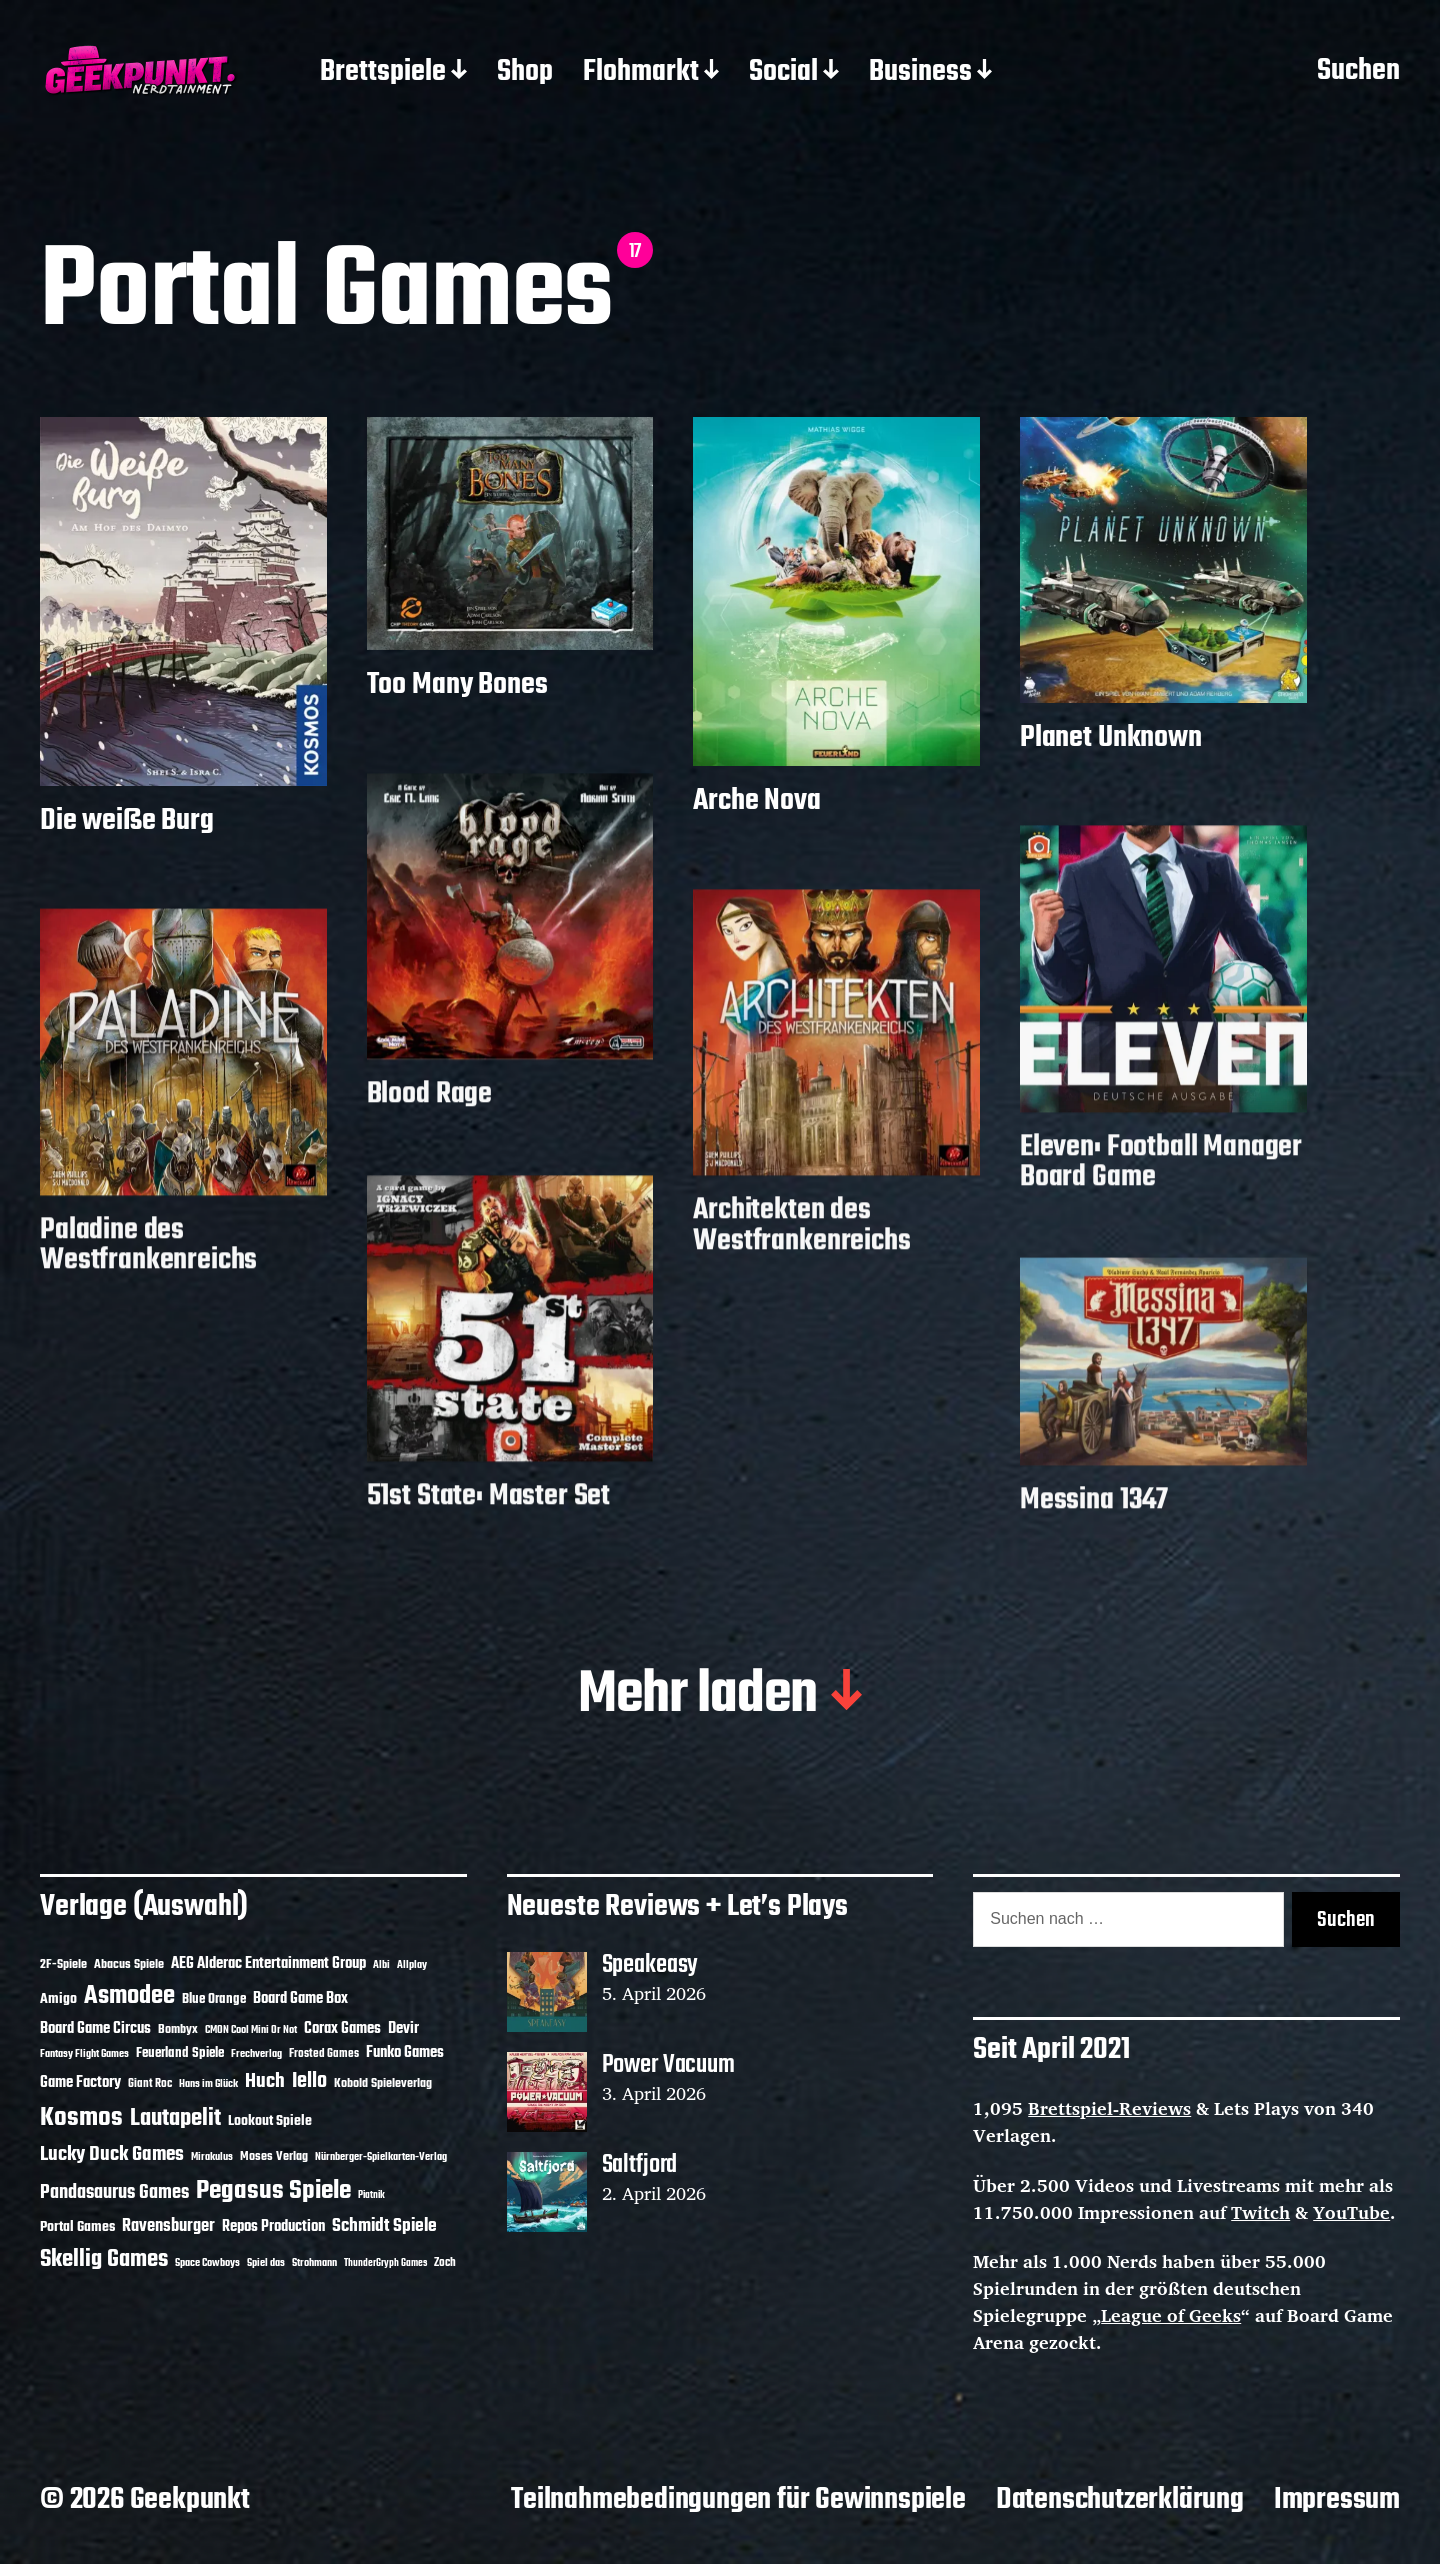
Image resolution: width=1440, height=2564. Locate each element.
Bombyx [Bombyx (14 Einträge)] (178, 2029)
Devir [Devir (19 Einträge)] (403, 2029)
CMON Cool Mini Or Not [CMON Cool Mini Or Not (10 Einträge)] (251, 2030)
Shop (525, 73)
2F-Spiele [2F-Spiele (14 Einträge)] (63, 1964)
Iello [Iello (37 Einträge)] (309, 2081)
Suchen (1358, 72)
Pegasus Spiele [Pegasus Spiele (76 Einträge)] (273, 2191)
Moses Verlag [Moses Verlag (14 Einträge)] (274, 2156)
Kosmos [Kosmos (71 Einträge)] (81, 2118)
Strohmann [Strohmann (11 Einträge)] (314, 2263)
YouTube (1351, 2212)
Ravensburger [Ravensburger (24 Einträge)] (168, 2226)
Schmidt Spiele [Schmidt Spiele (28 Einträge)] (384, 2226)
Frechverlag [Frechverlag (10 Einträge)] (256, 2054)
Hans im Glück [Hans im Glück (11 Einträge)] (208, 2084)
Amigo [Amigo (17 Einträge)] (58, 1999)
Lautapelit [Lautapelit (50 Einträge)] (175, 2119)
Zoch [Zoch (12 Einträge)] (445, 2263)
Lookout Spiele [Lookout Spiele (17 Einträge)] (270, 2121)
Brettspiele (383, 73)
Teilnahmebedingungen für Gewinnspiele (738, 2500)
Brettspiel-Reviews (1109, 2108)
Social (783, 73)
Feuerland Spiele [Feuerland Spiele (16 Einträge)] (180, 2053)
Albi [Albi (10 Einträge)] (381, 1965)
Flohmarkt (641, 73)
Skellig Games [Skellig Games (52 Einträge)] (104, 2259)
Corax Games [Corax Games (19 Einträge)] (342, 2029)
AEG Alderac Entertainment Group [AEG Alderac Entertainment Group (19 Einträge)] (268, 1964)
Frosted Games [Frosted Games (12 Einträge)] (324, 2054)
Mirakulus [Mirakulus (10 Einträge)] (212, 2157)
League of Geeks (1171, 2315)
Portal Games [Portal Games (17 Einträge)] (77, 2227)
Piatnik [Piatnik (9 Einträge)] (371, 2195)
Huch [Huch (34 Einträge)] (265, 2081)
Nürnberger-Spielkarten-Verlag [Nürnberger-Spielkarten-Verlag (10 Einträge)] (381, 2157)
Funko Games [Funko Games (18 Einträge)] (405, 2053)
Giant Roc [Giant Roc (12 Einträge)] (150, 2084)
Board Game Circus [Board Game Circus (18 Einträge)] (95, 2029)
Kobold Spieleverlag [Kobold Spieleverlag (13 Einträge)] (383, 2084)
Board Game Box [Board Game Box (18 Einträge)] (300, 1999)
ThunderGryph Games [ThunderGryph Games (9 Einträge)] (385, 2263)
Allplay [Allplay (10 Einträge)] (412, 1965)
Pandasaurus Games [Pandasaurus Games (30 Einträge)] (114, 2193)
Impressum (1337, 2500)
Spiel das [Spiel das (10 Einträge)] (266, 2263)
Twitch (1260, 2212)
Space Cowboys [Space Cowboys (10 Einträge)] (207, 2263)
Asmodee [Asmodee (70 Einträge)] (129, 1996)
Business (920, 73)
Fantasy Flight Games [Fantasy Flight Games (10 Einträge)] (84, 2054)
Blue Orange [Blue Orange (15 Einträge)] (214, 1999)
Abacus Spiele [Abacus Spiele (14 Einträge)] (129, 1964)
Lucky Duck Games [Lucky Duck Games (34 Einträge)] (112, 2154)
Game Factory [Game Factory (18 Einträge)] (80, 2083)
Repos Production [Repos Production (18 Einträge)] (273, 2227)
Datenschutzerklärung (1120, 2500)
